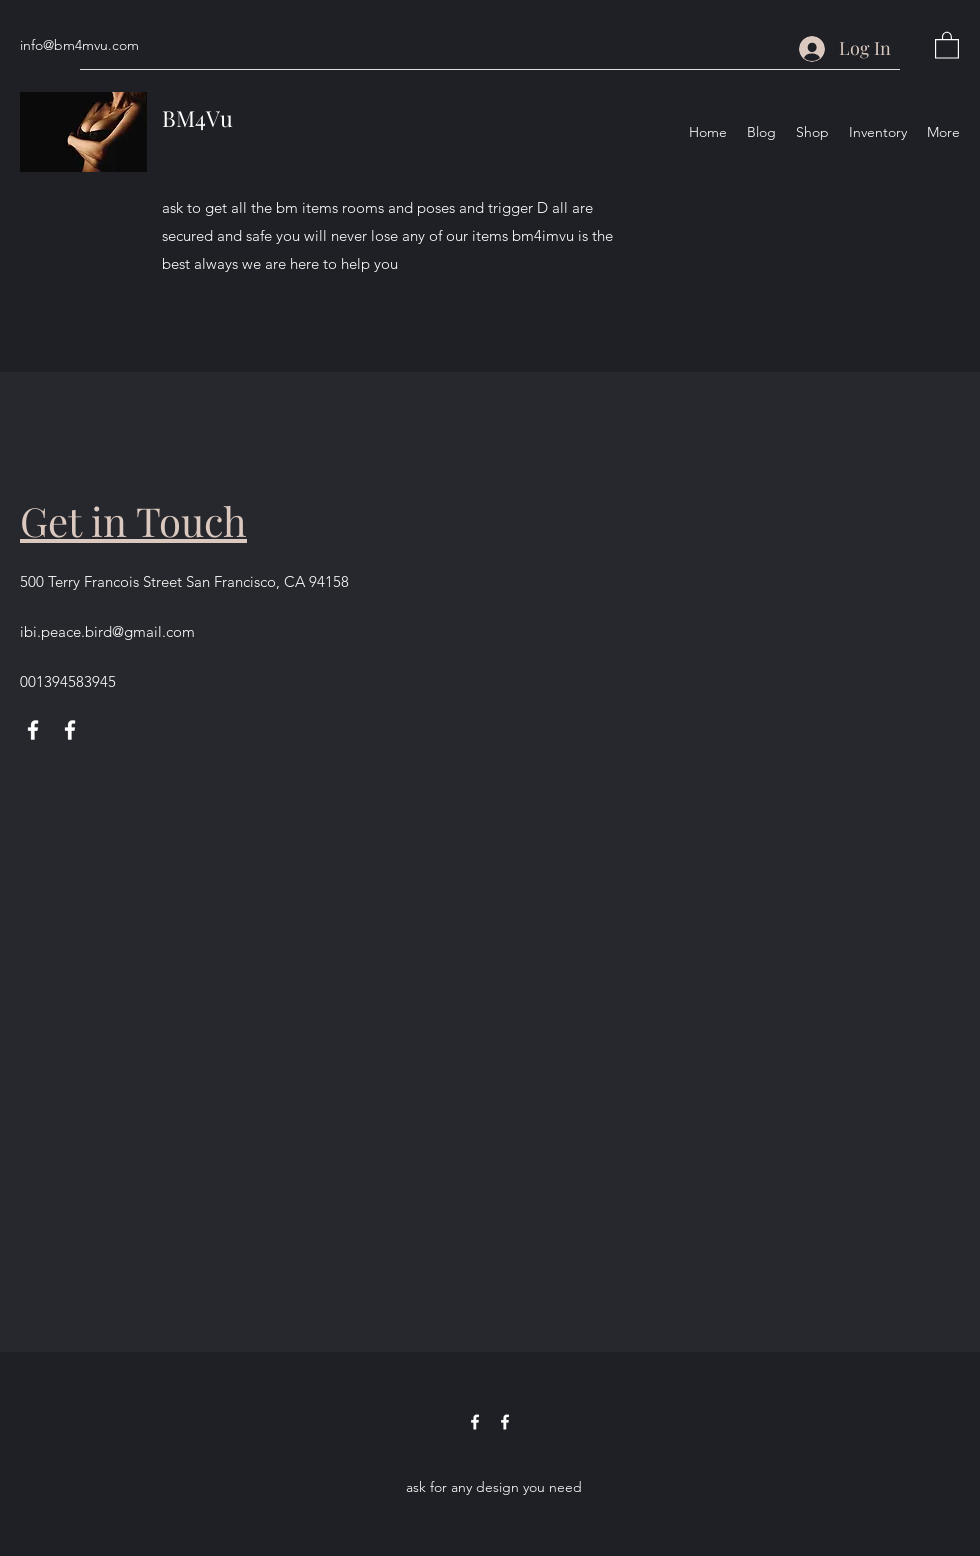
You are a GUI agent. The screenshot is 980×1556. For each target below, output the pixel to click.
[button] (947, 44)
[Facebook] (33, 730)
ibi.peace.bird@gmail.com (107, 631)
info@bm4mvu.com (79, 45)
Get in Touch (133, 520)
